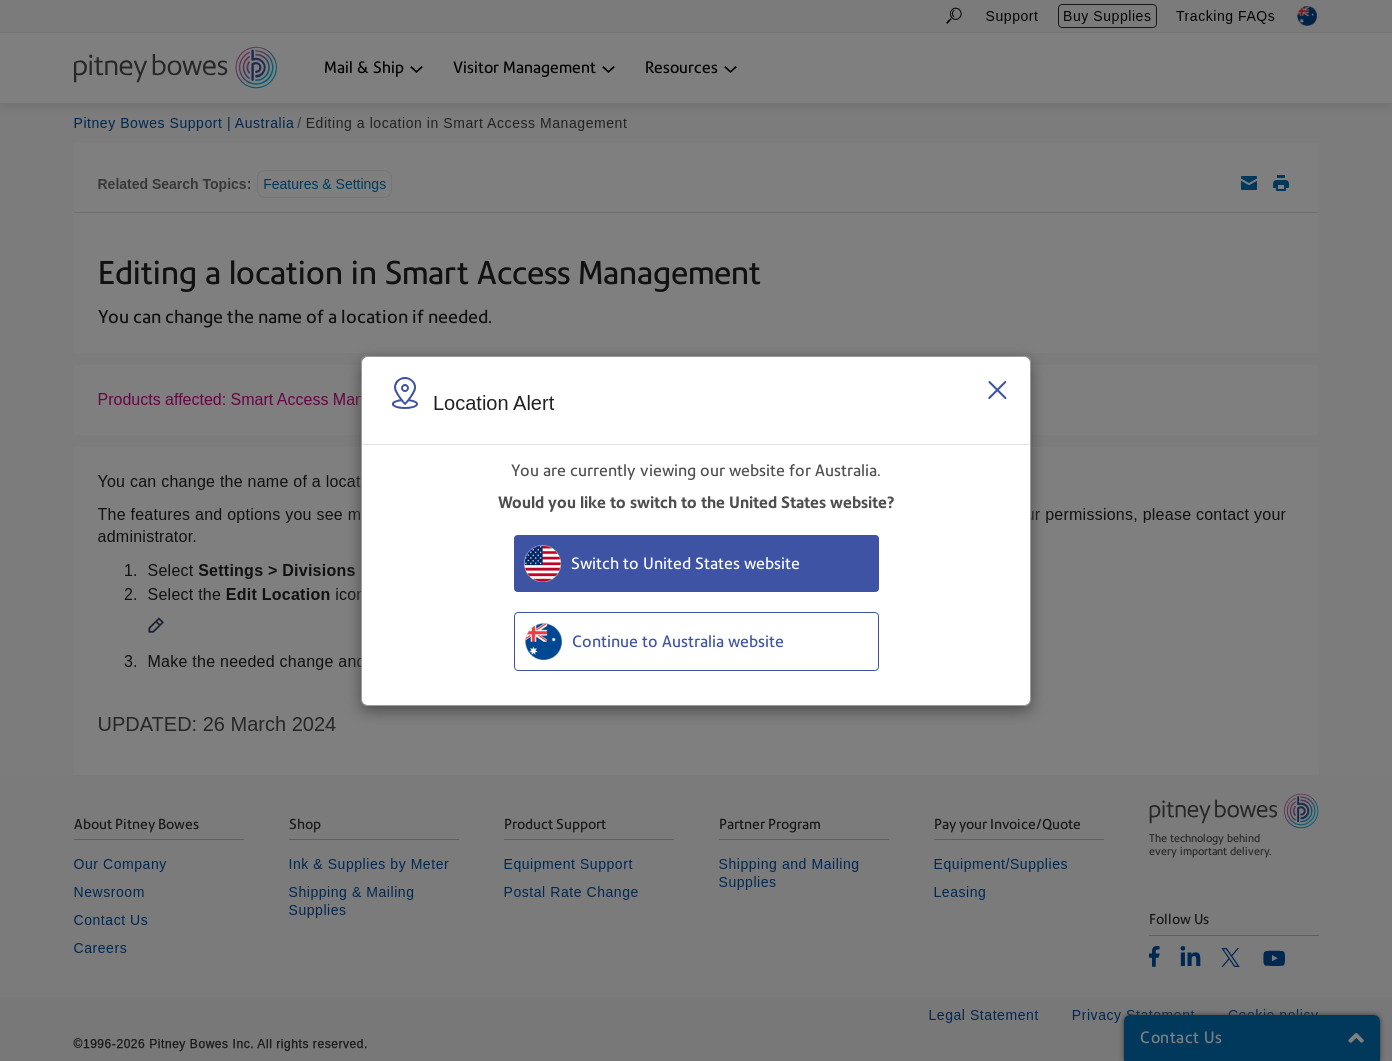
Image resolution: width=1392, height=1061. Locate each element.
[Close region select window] (997, 390)
